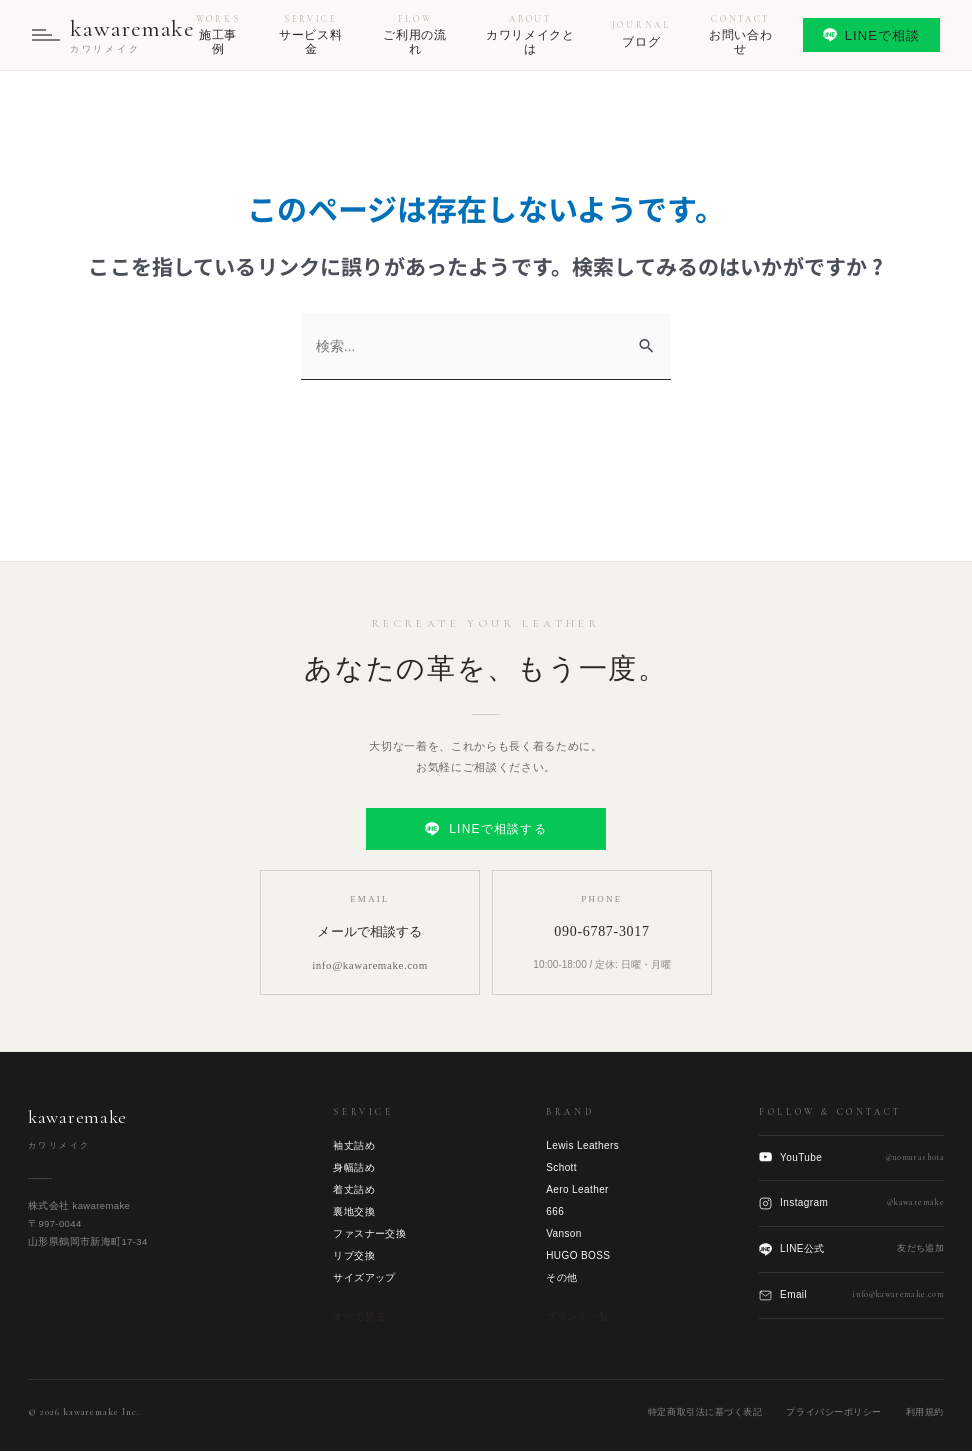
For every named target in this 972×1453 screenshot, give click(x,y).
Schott (561, 1168)
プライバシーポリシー (833, 1414)
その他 (561, 1278)
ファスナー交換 (369, 1234)
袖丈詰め (354, 1146)
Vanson (564, 1234)
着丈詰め (354, 1190)
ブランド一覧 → (584, 1317)
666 (555, 1212)
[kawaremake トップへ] (116, 36)
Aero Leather (577, 1190)
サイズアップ (364, 1278)
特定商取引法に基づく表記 (705, 1414)
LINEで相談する (485, 831)
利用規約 (925, 1414)
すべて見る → (366, 1317)
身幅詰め (354, 1168)
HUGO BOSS (578, 1256)
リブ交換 (354, 1256)
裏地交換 (354, 1212)
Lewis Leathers (582, 1146)
